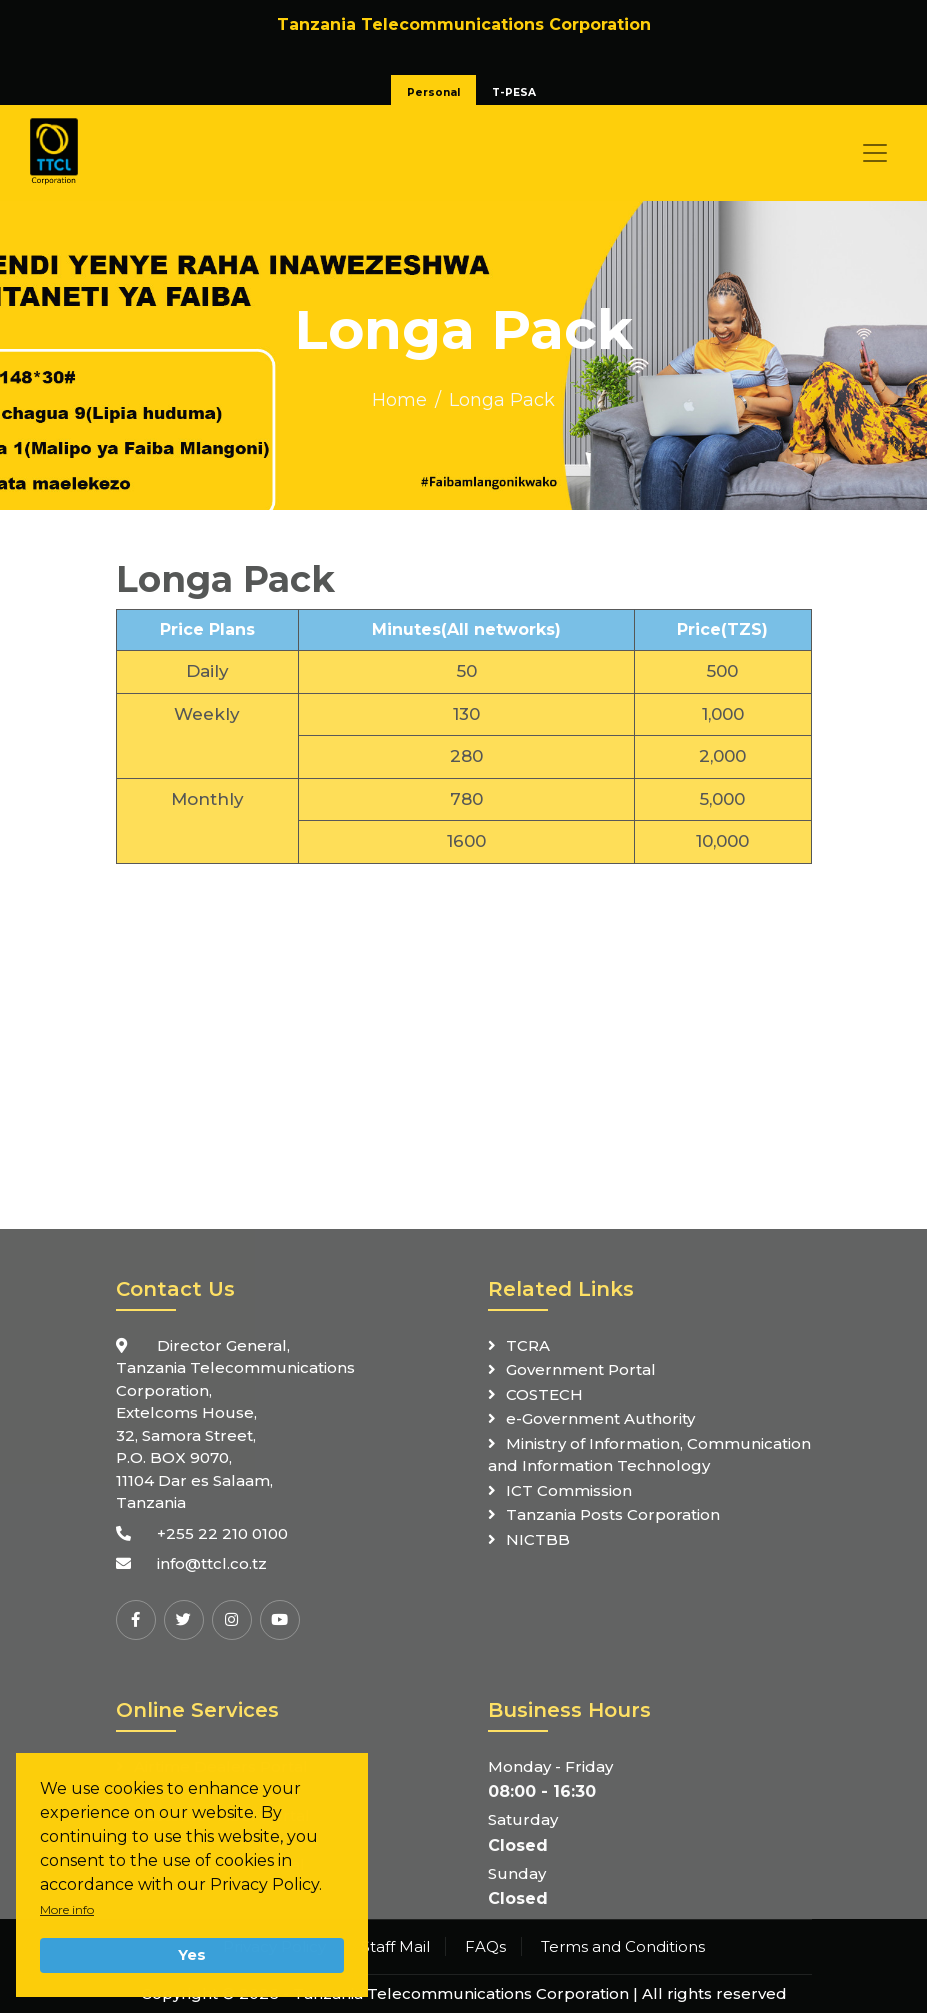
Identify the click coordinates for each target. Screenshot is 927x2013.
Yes (192, 1955)
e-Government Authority (600, 1418)
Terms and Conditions (623, 1946)
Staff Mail (395, 1946)
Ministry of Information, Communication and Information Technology (649, 1455)
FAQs (485, 1946)
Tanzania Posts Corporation (613, 1514)
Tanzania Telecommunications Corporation (461, 1993)
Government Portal (581, 1369)
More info (67, 1909)
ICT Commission (569, 1490)
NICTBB (538, 1539)
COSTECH (544, 1394)
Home (399, 400)
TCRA (528, 1345)
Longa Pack (502, 400)
